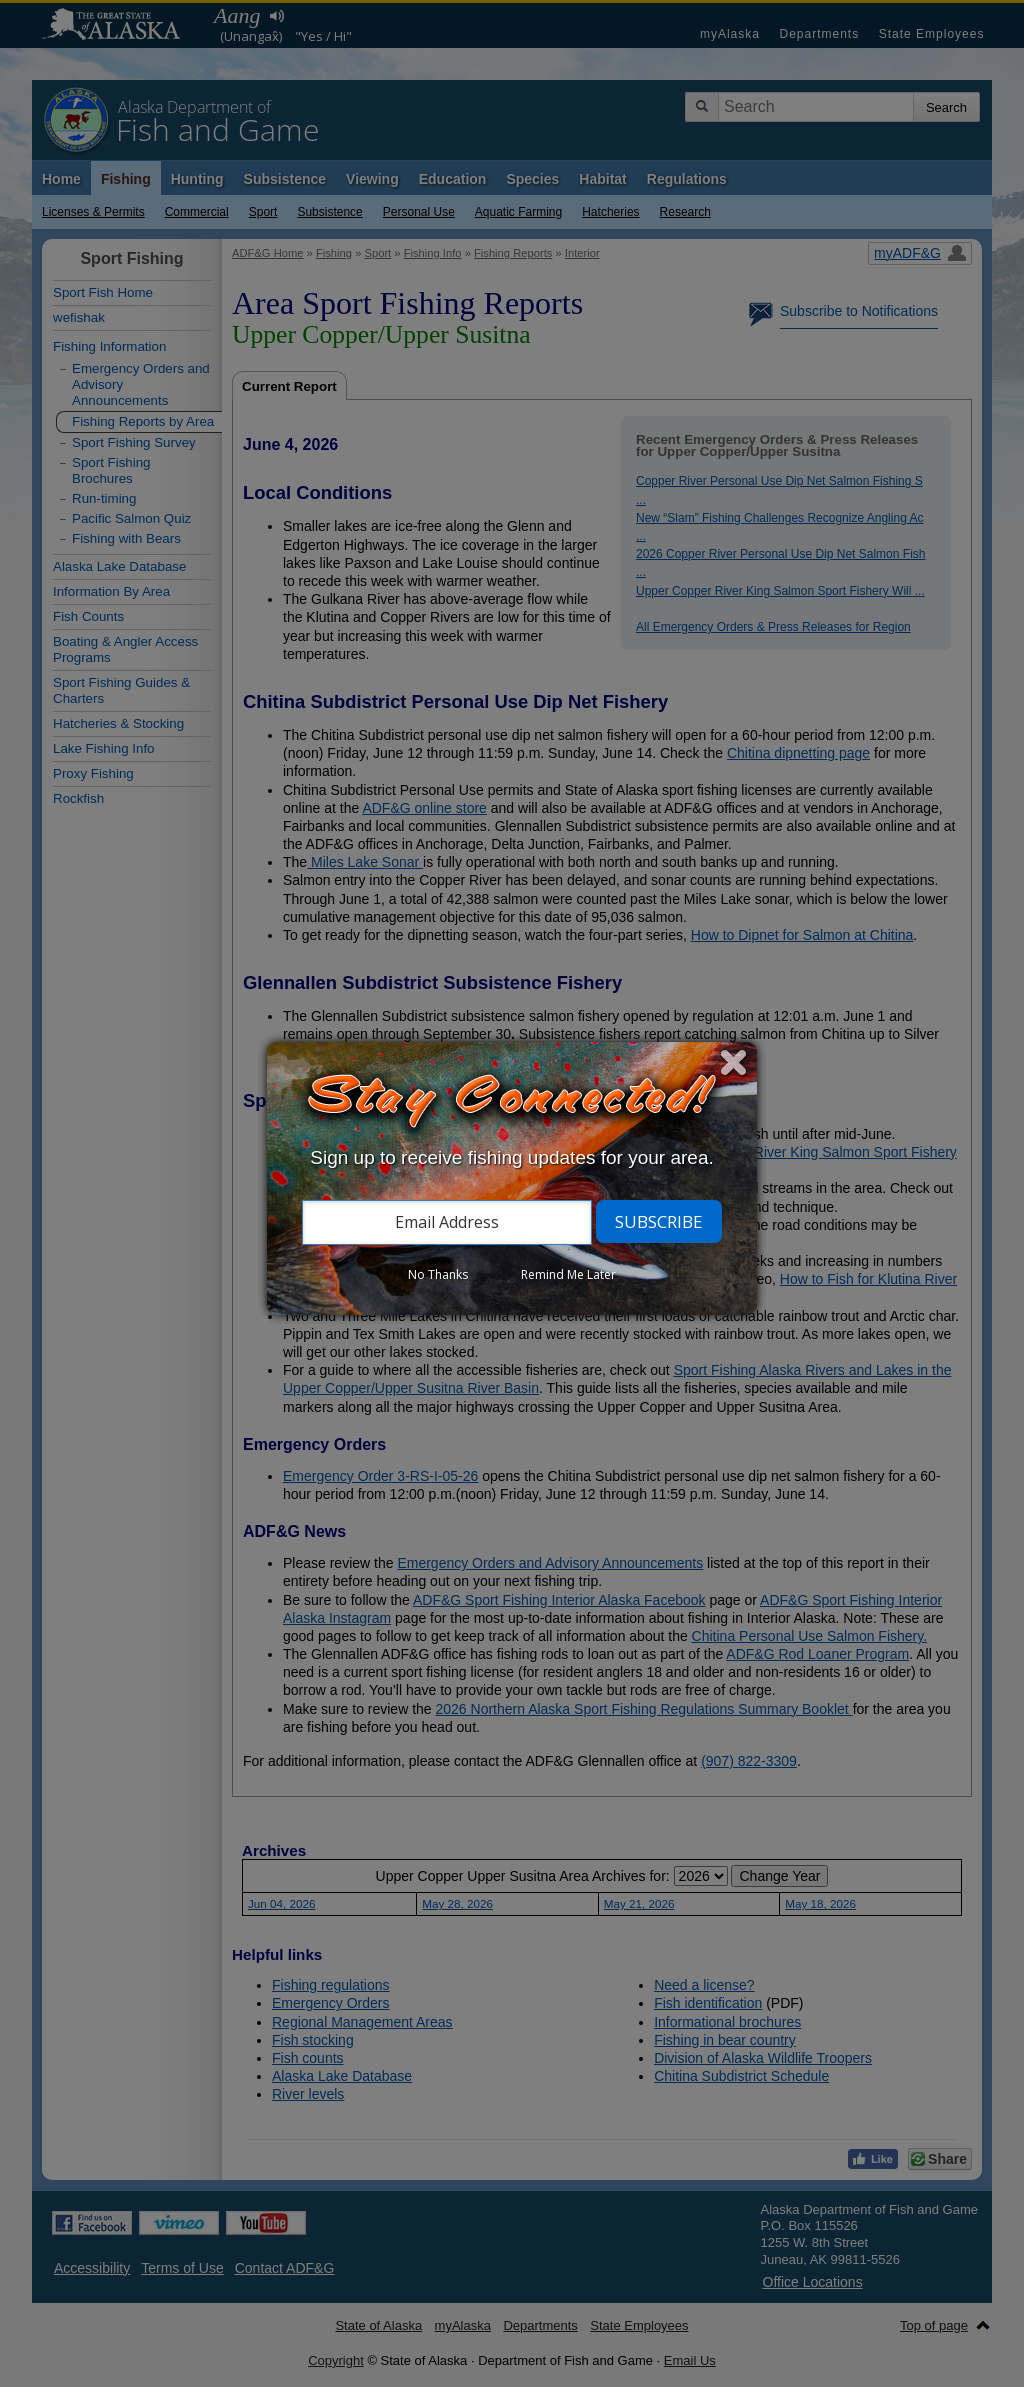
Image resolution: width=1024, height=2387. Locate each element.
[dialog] (512, 1178)
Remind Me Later (568, 1274)
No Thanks (438, 1274)
